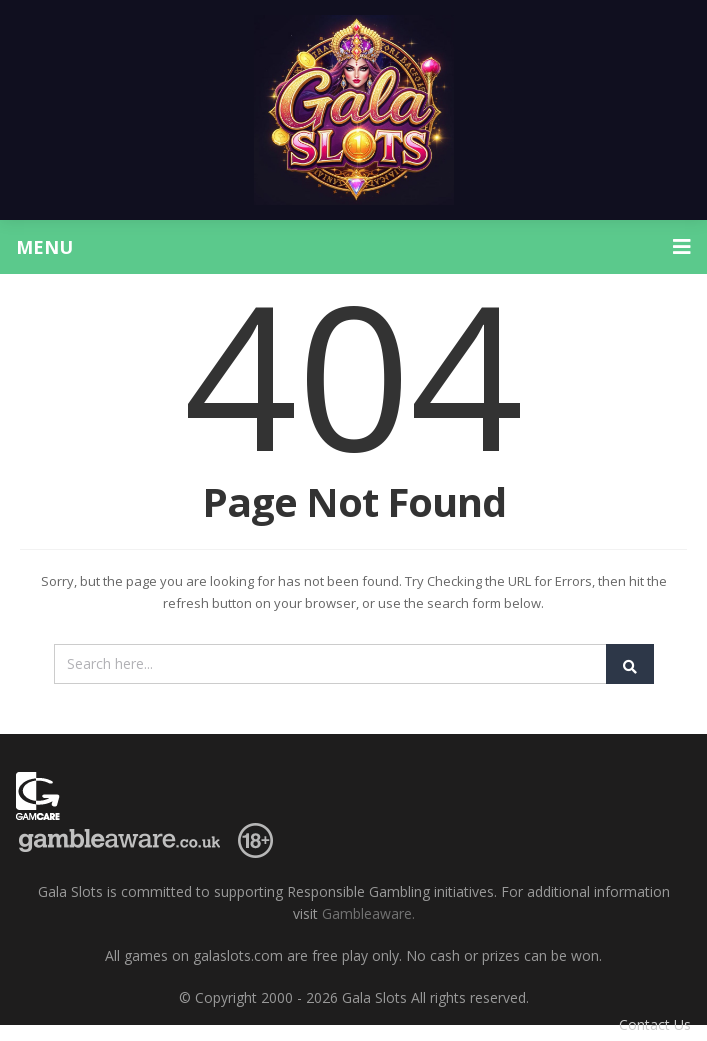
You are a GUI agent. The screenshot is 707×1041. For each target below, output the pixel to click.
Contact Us (655, 1024)
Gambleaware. (368, 913)
